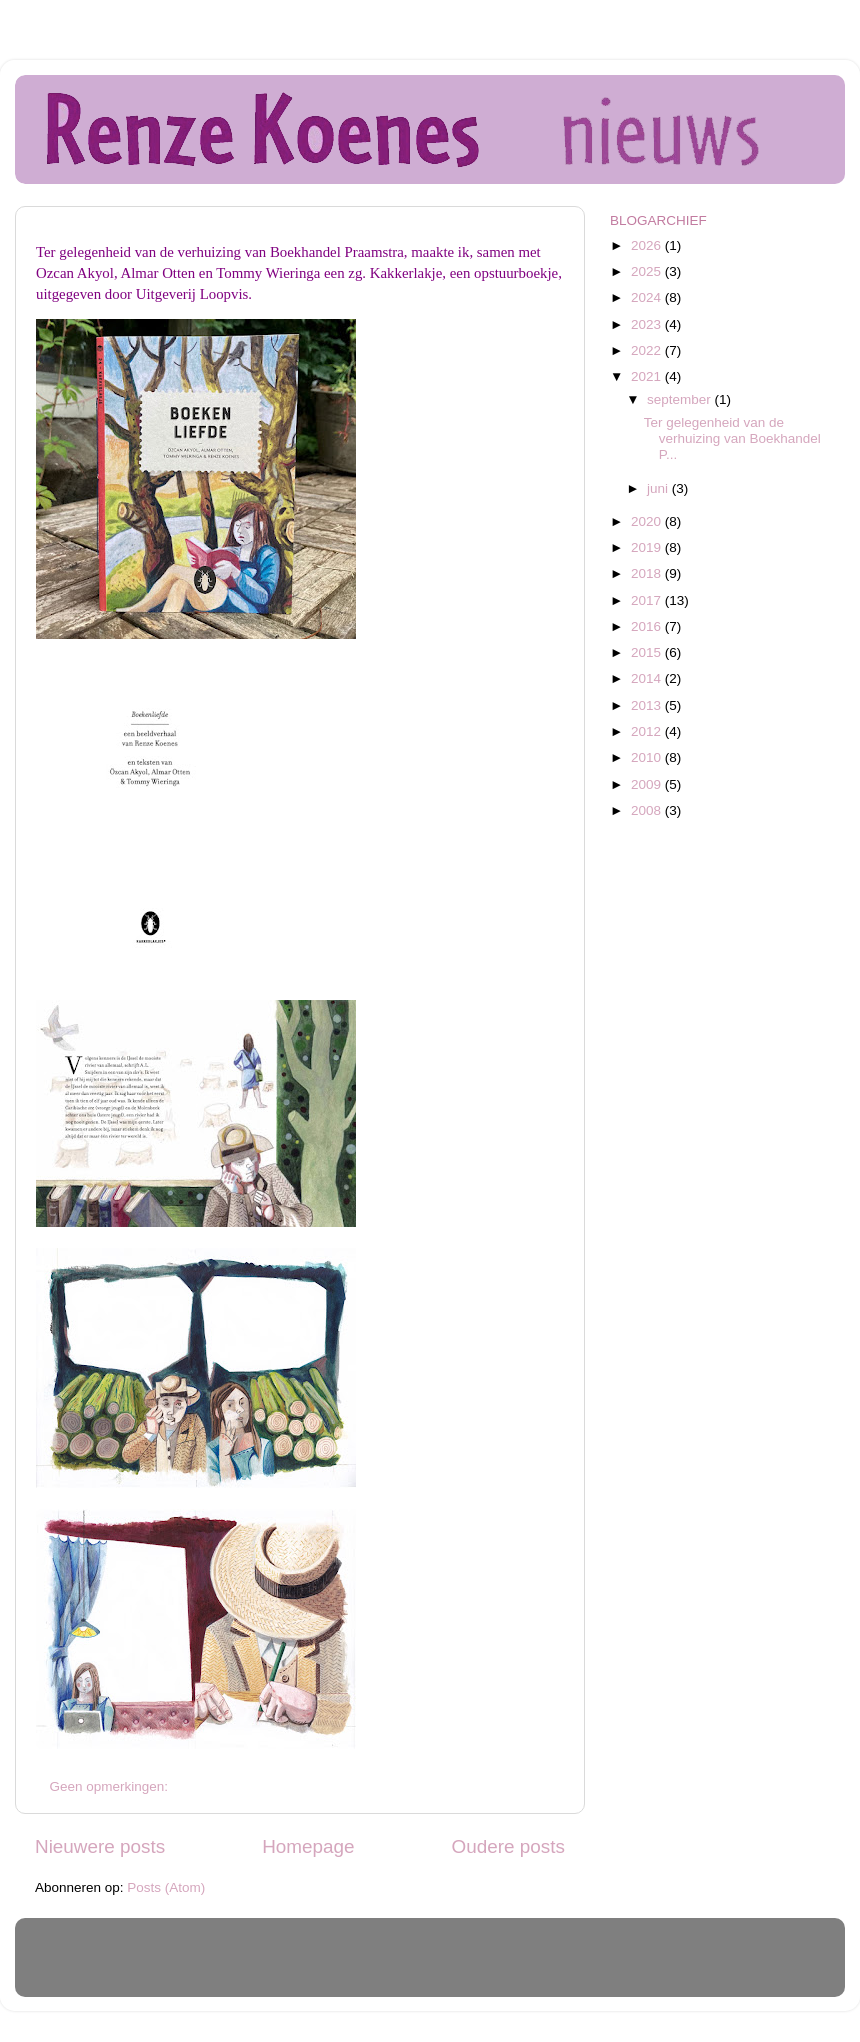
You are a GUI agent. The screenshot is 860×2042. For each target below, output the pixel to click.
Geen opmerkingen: (111, 1786)
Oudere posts (508, 1846)
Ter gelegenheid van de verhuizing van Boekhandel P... (732, 438)
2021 (648, 376)
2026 (648, 245)
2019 (648, 547)
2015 (648, 652)
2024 (648, 297)
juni (659, 488)
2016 (648, 626)
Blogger (559, 1966)
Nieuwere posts (100, 1846)
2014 (648, 678)
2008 (648, 810)
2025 (648, 271)
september (681, 399)
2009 (648, 784)
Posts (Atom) (166, 1887)
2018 (648, 573)
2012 (648, 731)
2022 (648, 350)
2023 (648, 324)
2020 (648, 521)
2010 (648, 757)
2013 (648, 705)
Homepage (308, 1846)
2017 (648, 600)
